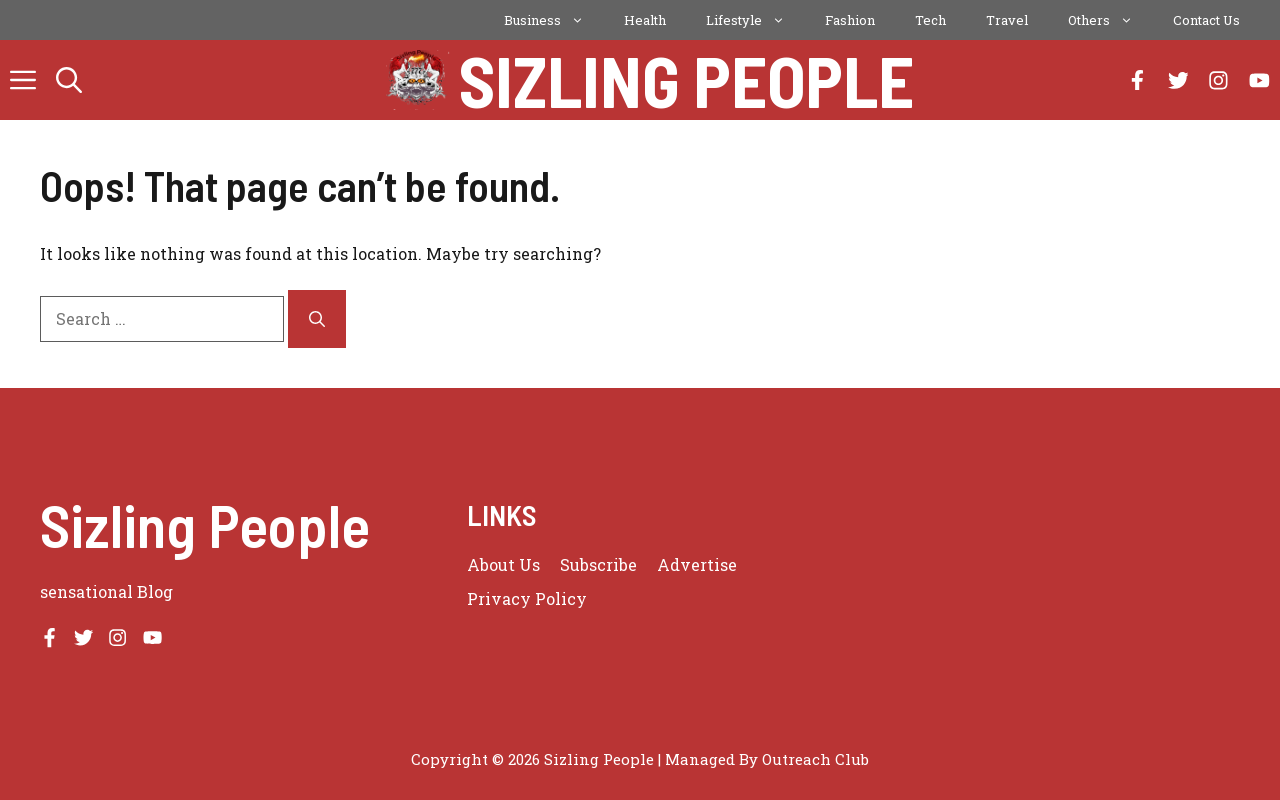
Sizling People (686, 80)
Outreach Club (815, 759)
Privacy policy (527, 598)
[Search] (317, 319)
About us (503, 564)
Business (554, 20)
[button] (69, 80)
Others (1110, 20)
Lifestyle (755, 20)
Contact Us (1206, 20)
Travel (1007, 20)
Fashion (850, 20)
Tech (930, 20)
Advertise (697, 564)
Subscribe (598, 564)
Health (645, 20)
